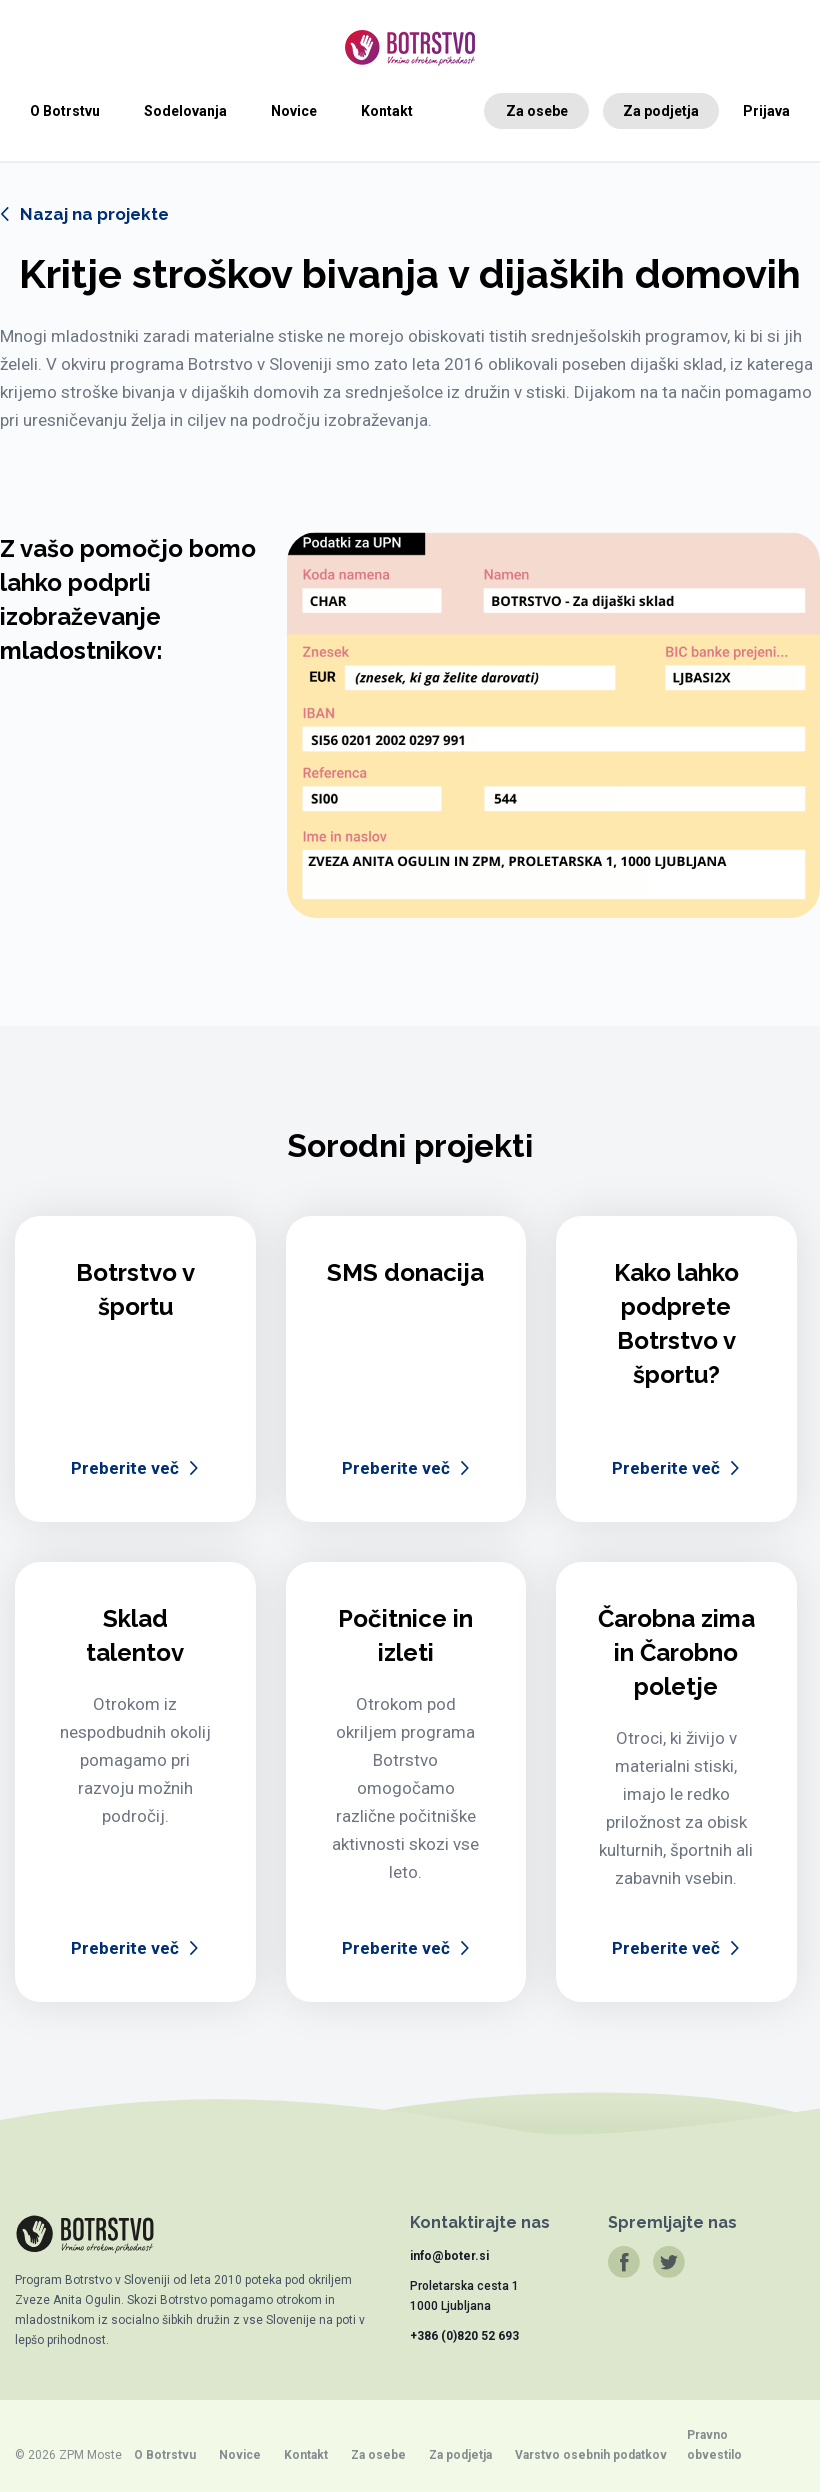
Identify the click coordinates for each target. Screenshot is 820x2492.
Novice (294, 111)
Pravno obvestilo (714, 2445)
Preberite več (125, 1468)
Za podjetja (661, 111)
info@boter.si (449, 2256)
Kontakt (387, 111)
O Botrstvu (65, 111)
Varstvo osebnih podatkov (591, 2455)
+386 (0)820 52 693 (464, 2336)
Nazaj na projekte (94, 214)
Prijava (766, 111)
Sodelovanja (185, 111)
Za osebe (537, 111)
